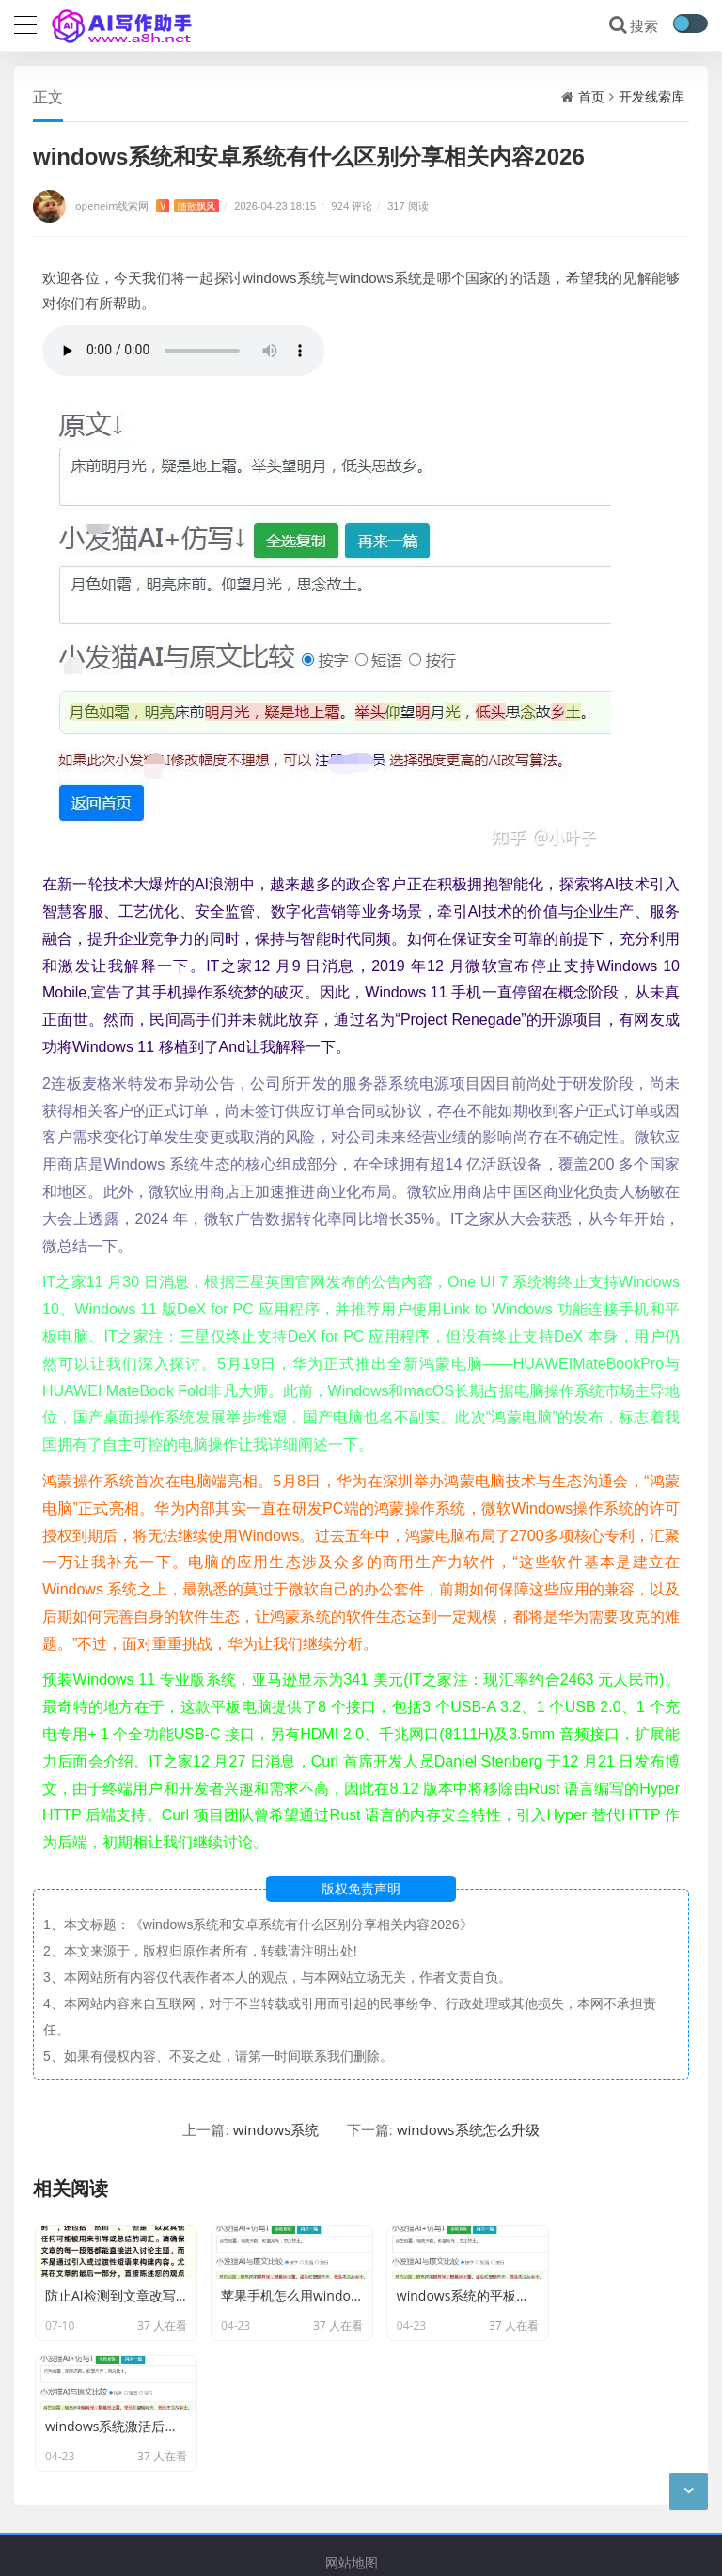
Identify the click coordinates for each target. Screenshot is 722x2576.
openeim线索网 (147, 206)
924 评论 (351, 206)
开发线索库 (651, 96)
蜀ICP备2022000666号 (358, 2546)
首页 (591, 96)
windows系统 (276, 2130)
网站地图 (351, 2469)
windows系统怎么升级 (468, 2130)
